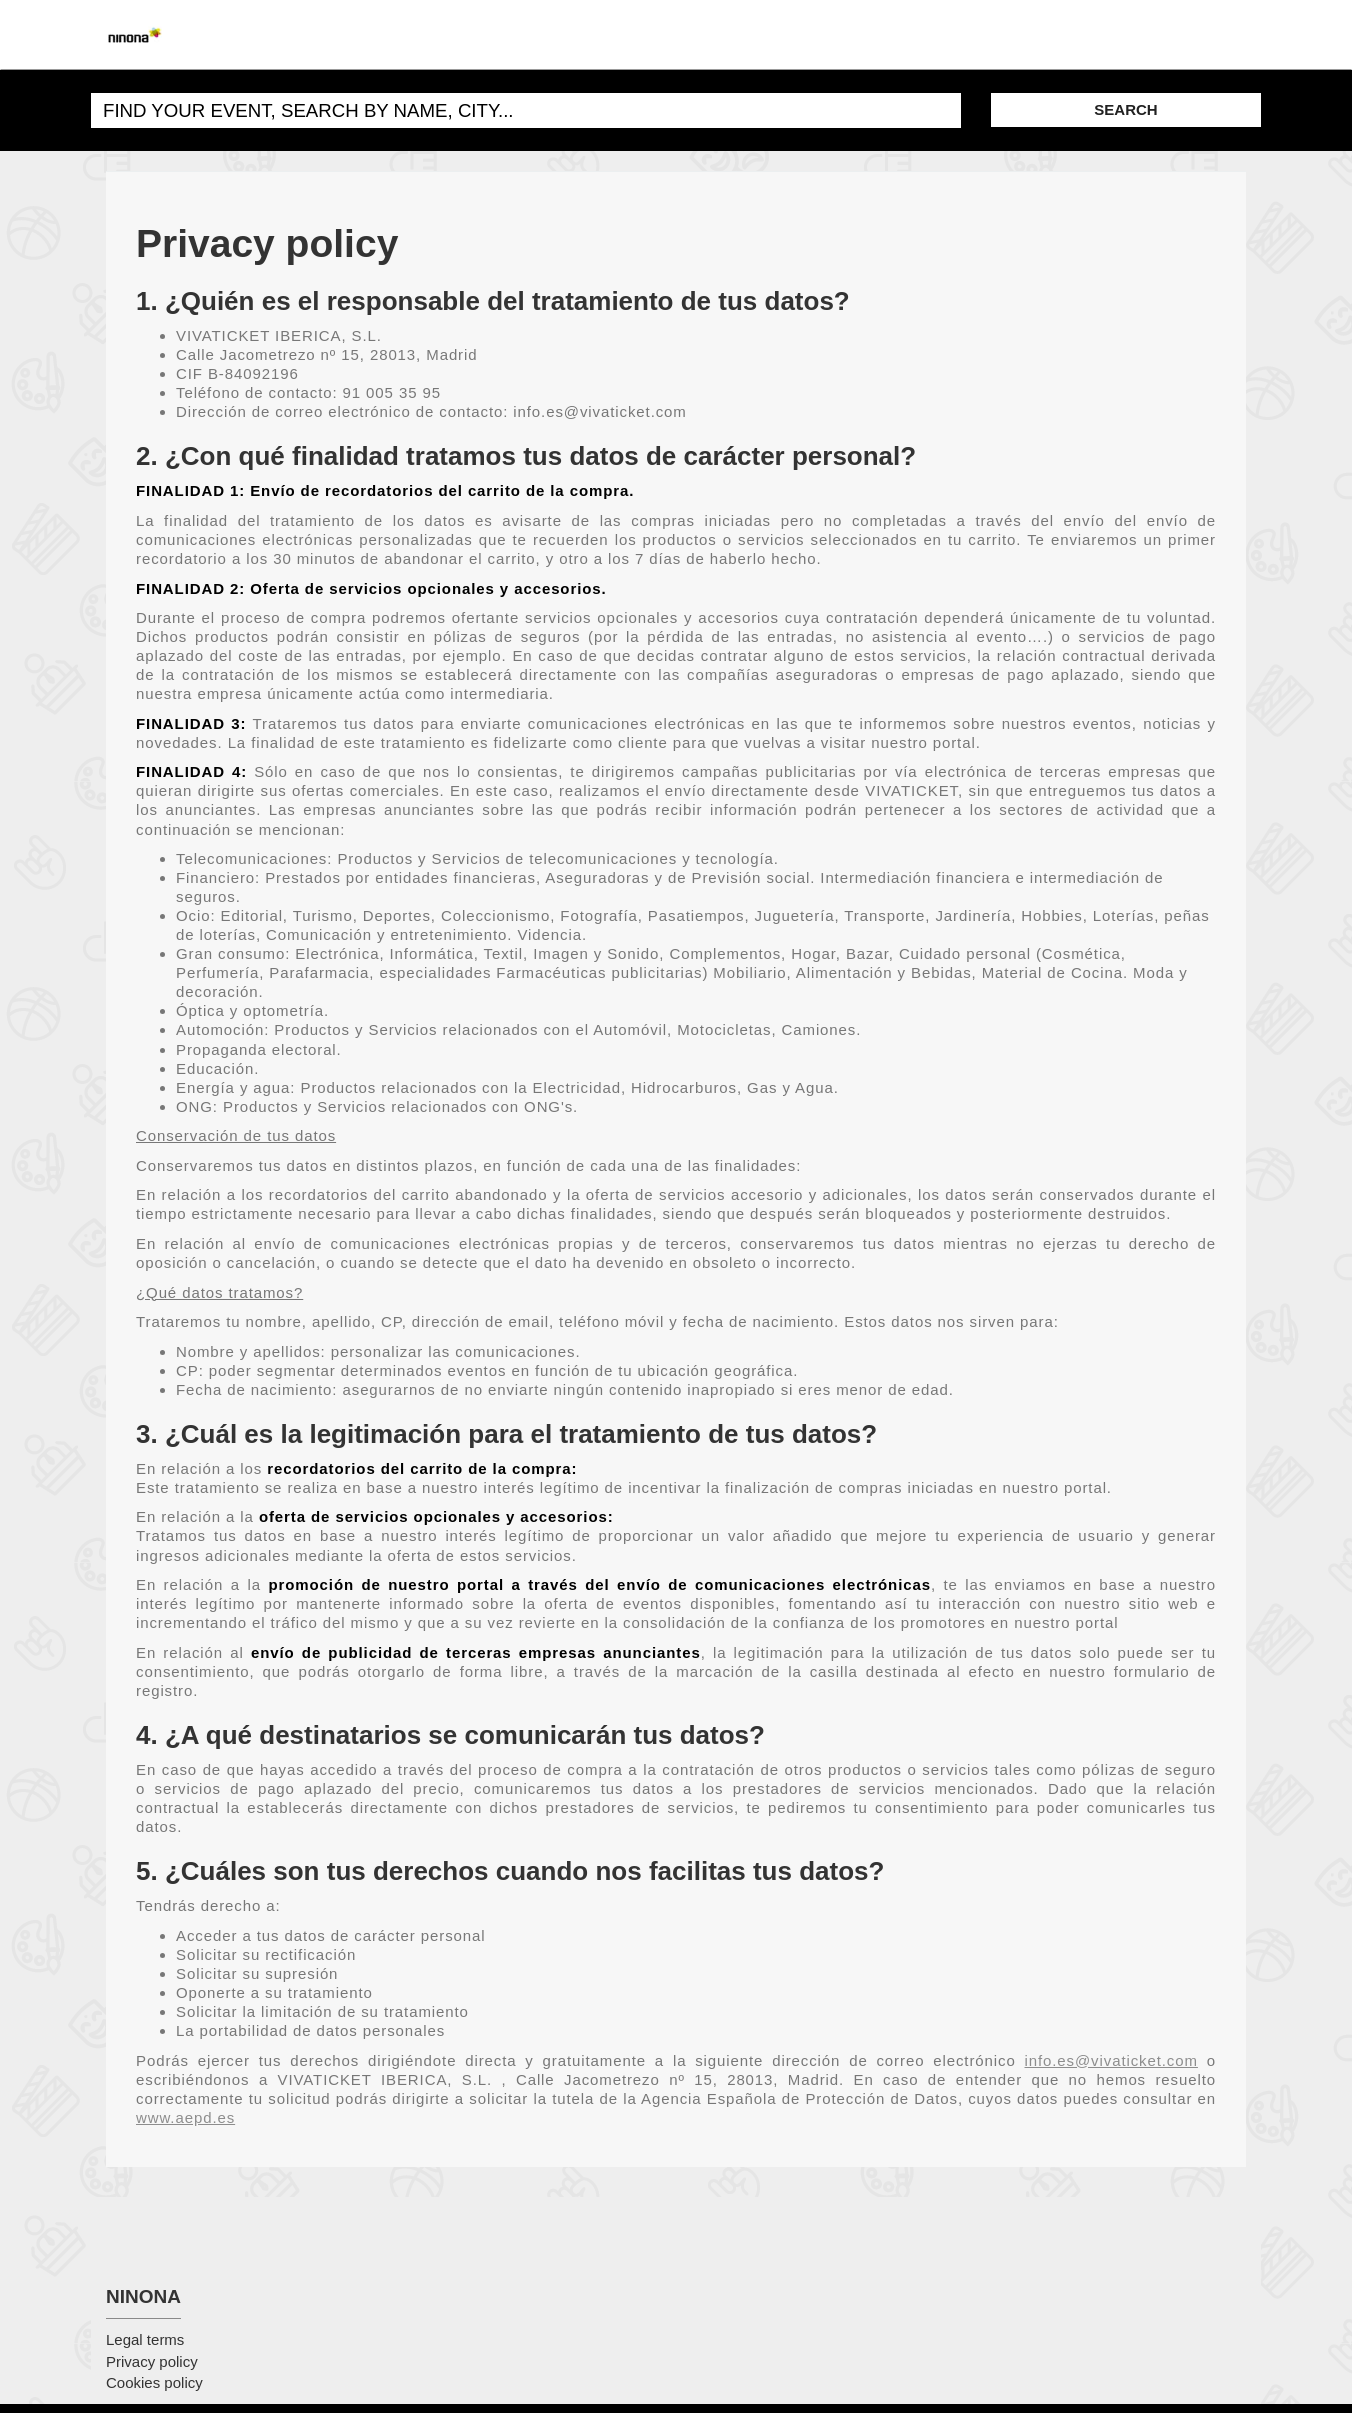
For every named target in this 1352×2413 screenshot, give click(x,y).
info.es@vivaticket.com (1111, 2060)
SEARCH (1125, 109)
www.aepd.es (185, 2117)
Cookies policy (154, 2382)
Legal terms (145, 2339)
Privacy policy (152, 2361)
